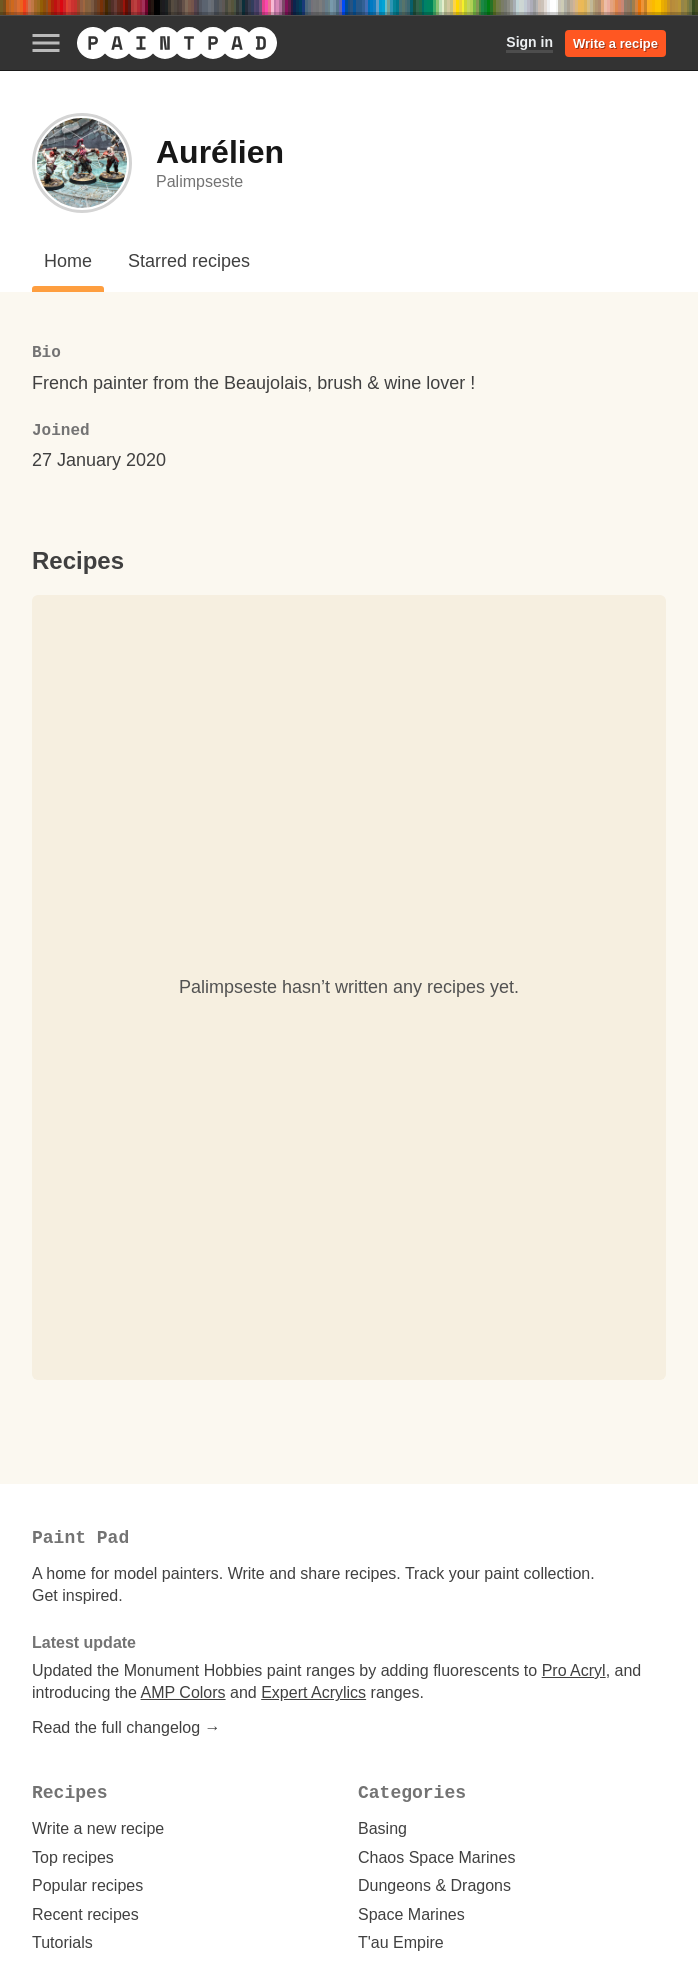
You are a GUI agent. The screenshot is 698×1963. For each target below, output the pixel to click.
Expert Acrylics (313, 1692)
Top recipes (73, 1857)
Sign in (529, 42)
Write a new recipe (98, 1828)
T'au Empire (401, 1942)
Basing (382, 1828)
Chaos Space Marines (436, 1857)
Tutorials (62, 1942)
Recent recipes (85, 1914)
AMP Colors (183, 1692)
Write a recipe (615, 43)
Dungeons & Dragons (434, 1885)
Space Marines (411, 1914)
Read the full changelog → (126, 1727)
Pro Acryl (574, 1670)
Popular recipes (87, 1885)
